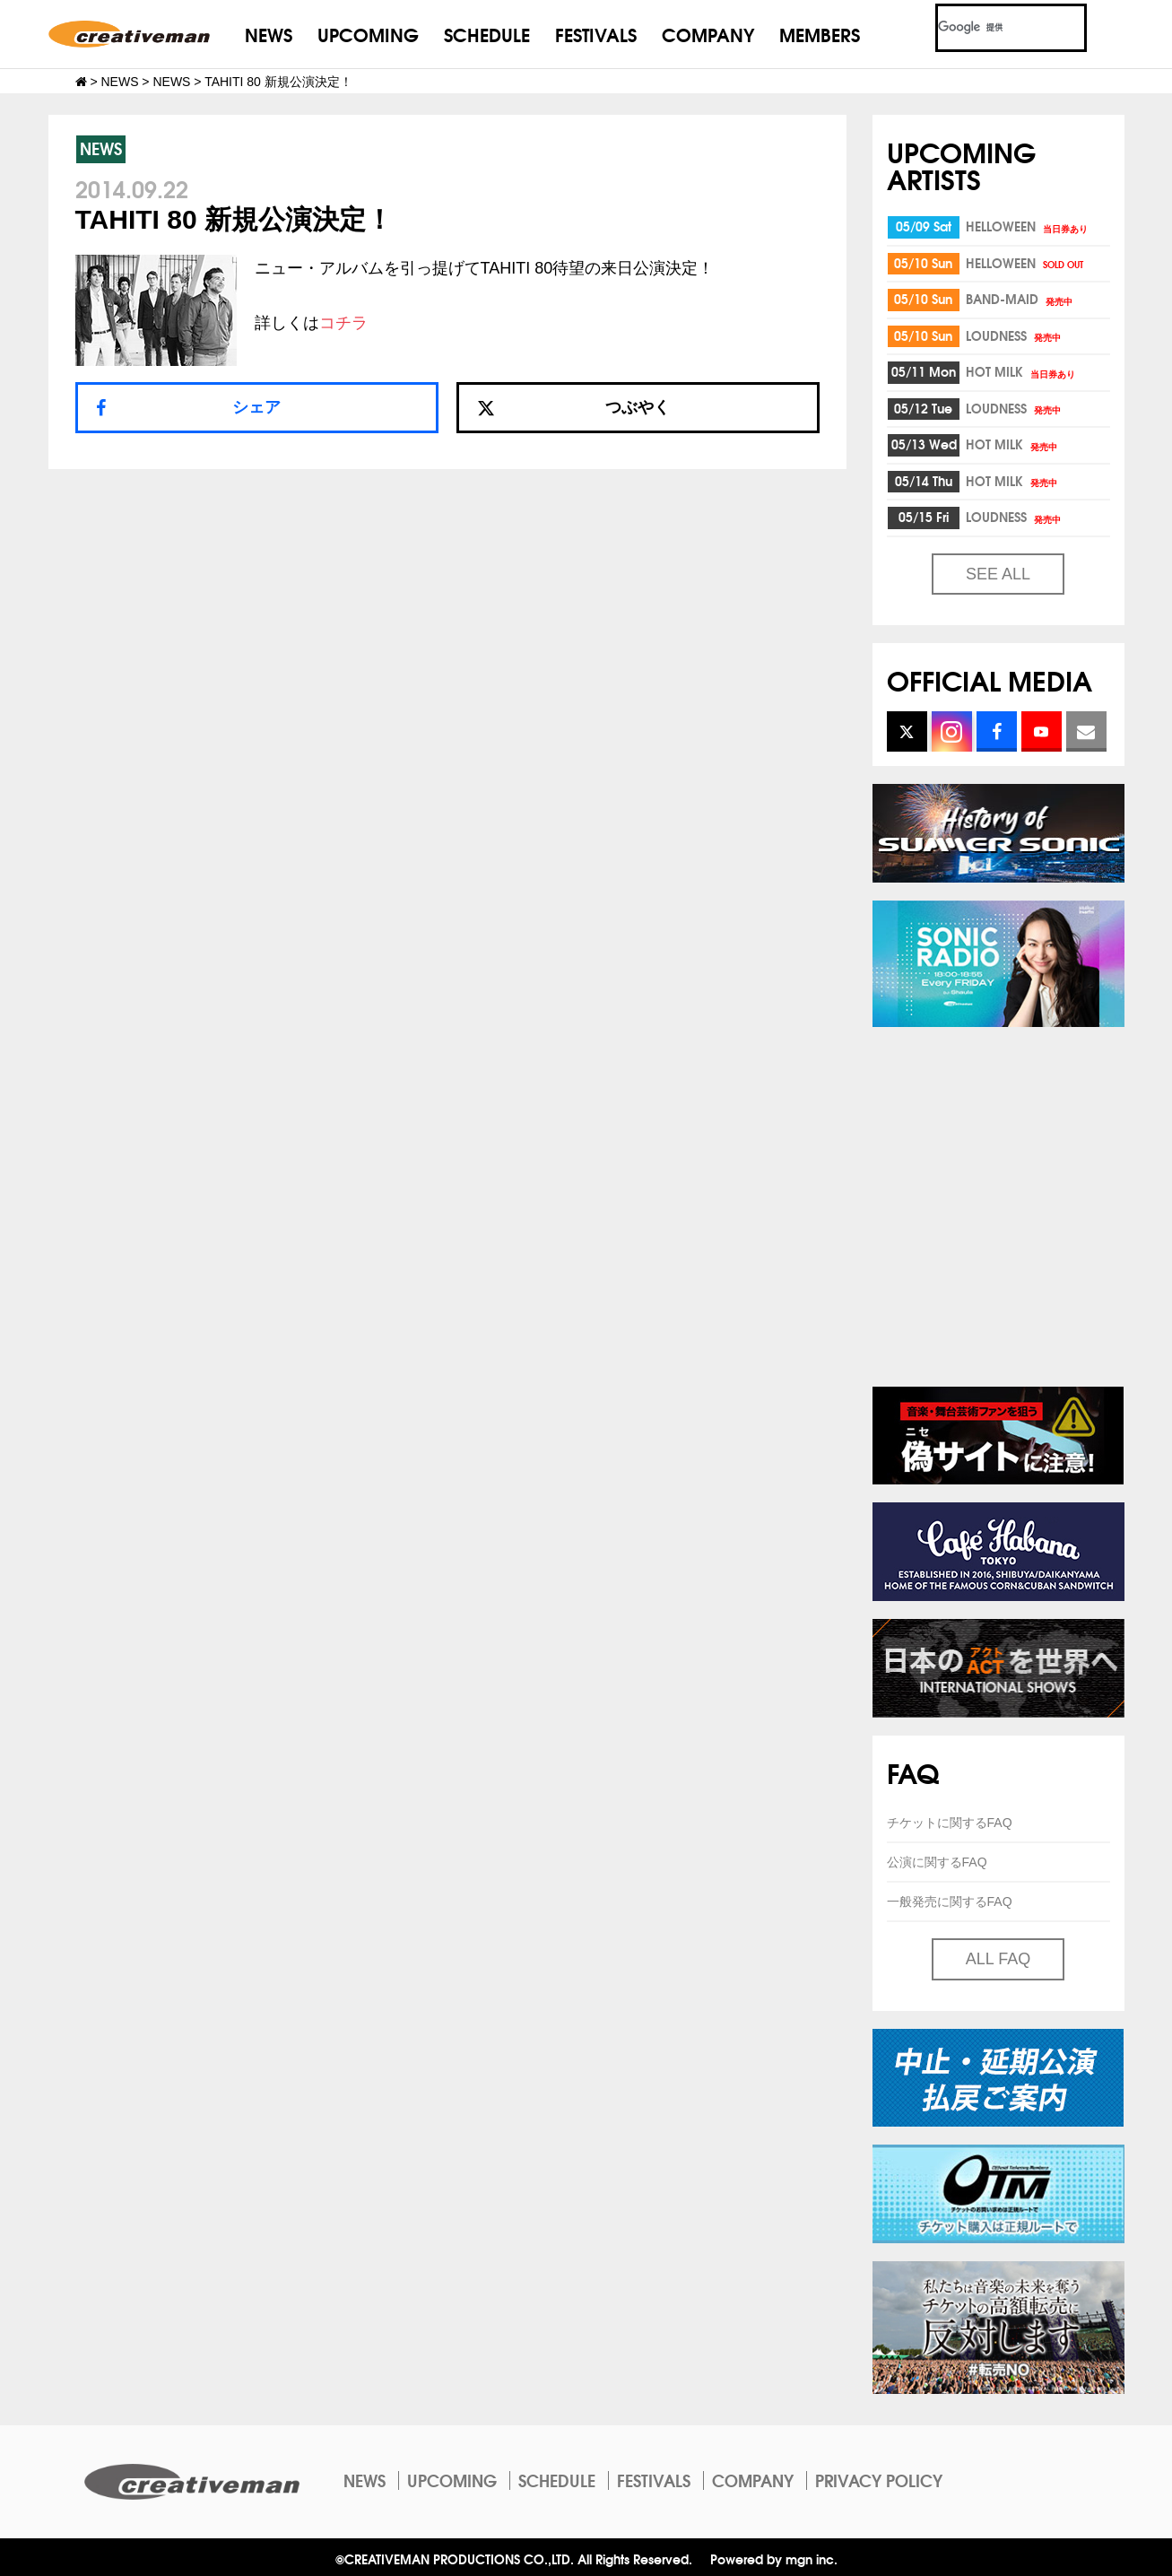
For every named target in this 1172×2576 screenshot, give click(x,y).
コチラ (343, 323)
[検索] (989, 28)
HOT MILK (1022, 371)
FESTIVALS (596, 34)
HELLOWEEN (1028, 226)
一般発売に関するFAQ (949, 1901)
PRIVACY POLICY (878, 2480)
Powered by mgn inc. (774, 2558)
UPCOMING (368, 34)
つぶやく (574, 407)
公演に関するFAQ (937, 1862)
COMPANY (708, 34)
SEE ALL (998, 574)
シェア (256, 407)
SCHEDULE (487, 34)
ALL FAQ (998, 1959)
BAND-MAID (1020, 299)
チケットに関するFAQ (949, 1822)
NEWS (268, 34)
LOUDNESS (1014, 335)
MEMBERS (819, 34)
